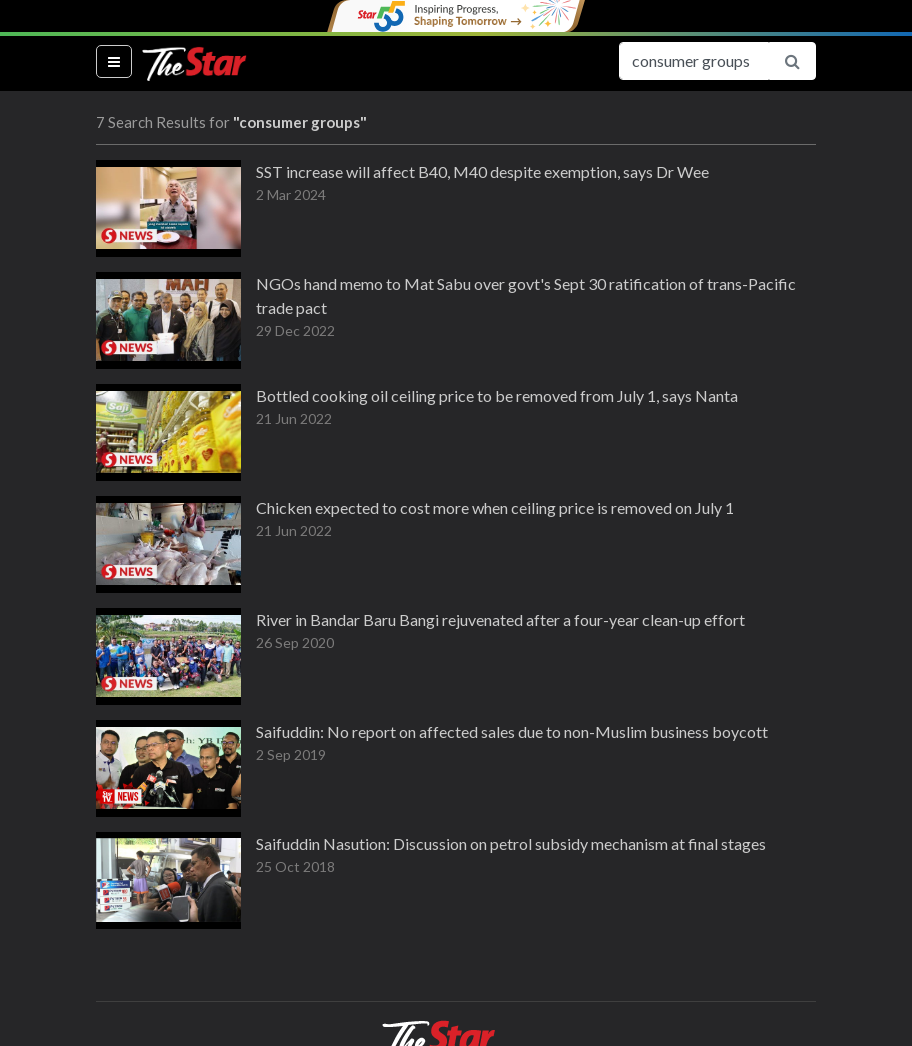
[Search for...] (694, 61)
